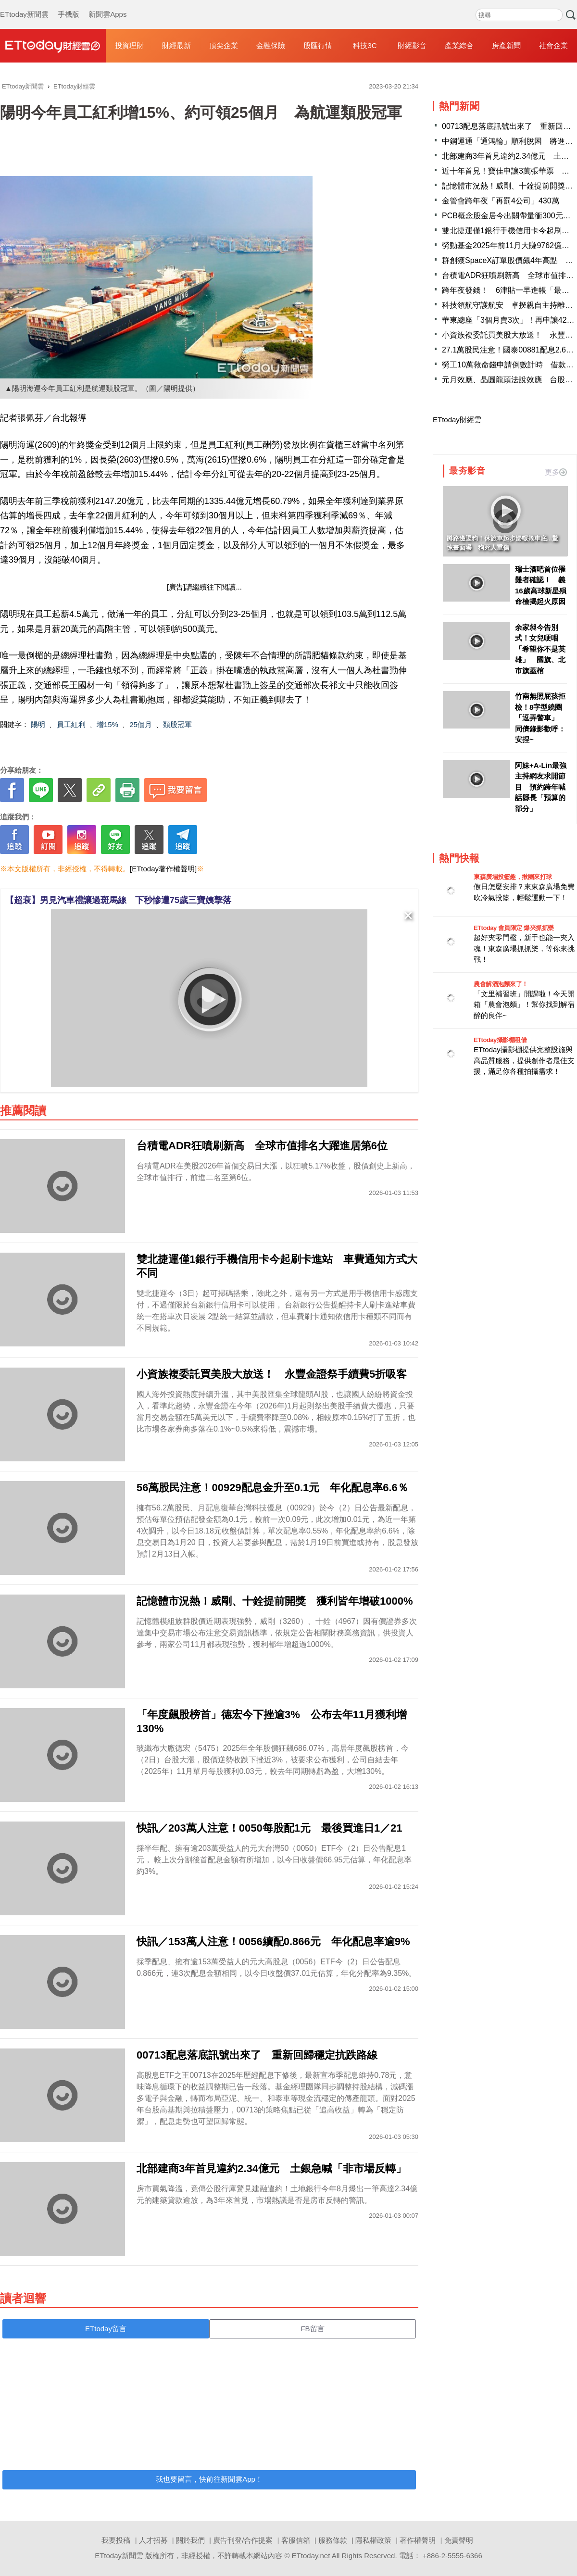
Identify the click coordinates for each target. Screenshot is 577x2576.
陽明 (38, 724)
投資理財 (129, 45)
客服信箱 (295, 2540)
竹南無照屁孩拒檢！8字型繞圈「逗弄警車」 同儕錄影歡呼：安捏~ (540, 717)
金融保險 (270, 45)
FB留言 (312, 2329)
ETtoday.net (311, 2555)
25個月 (140, 724)
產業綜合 (459, 45)
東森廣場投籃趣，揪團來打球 (513, 876)
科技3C (364, 45)
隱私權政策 (373, 2540)
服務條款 (332, 2540)
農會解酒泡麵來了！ (501, 984)
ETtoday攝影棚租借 (500, 1039)
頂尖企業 (223, 45)
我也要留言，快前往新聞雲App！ (209, 2479)
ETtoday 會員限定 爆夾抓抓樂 (514, 927)
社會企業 (553, 45)
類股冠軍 (177, 724)
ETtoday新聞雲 (24, 5)
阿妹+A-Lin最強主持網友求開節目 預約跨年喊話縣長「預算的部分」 (540, 787)
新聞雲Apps (107, 5)
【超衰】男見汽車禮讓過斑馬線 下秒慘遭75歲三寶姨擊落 (118, 900)
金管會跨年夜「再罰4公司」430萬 (500, 201)
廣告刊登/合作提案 (243, 2540)
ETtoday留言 (105, 2329)
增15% (107, 724)
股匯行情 (317, 45)
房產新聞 (506, 45)
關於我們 (190, 2540)
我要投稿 (115, 2540)
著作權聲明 (418, 2540)
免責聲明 (458, 2540)
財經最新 (176, 45)
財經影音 (412, 45)
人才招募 (153, 2540)
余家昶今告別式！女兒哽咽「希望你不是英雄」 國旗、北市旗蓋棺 (540, 649)
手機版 (68, 5)
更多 (556, 472)
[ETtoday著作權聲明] (163, 869)
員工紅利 (71, 724)
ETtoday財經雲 (457, 419)
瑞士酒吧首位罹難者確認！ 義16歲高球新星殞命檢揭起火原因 (540, 585)
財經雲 (53, 46)
